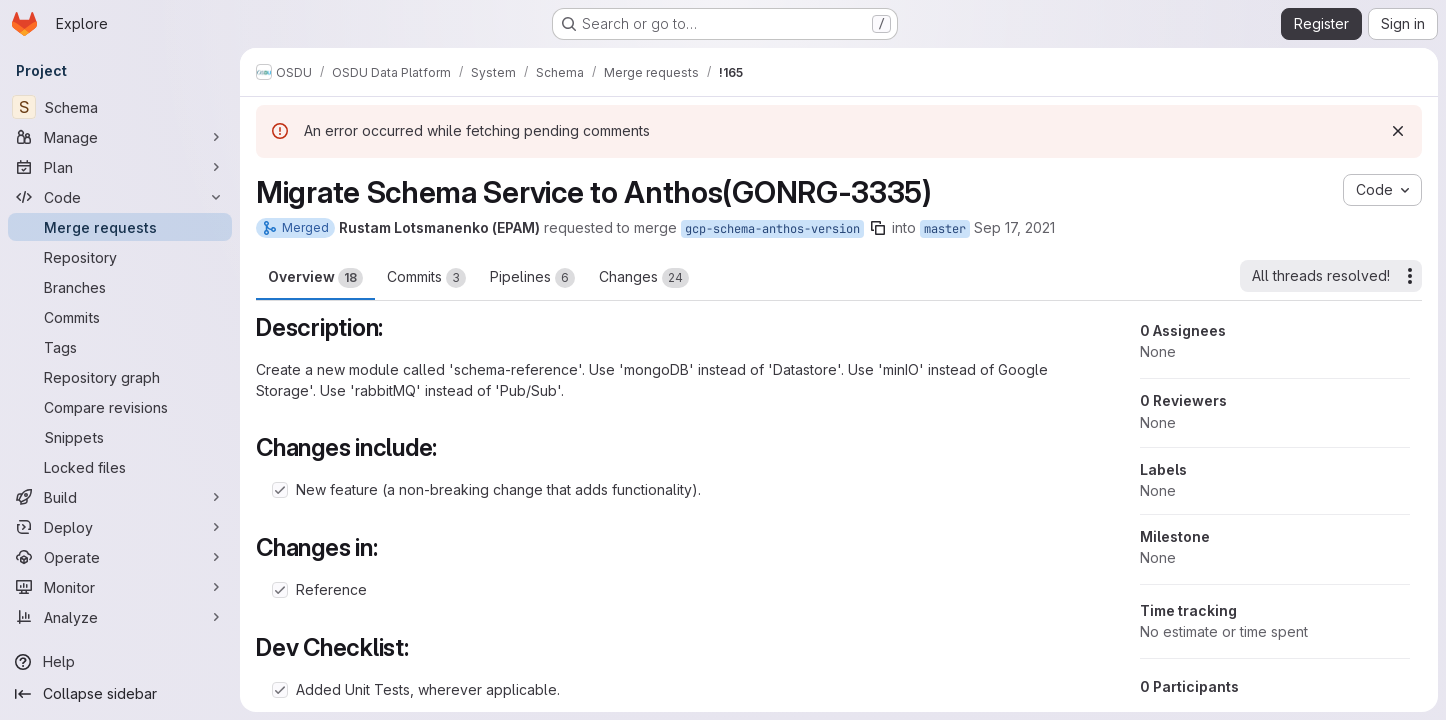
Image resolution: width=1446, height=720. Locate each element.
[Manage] (120, 137)
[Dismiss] (1398, 131)
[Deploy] (120, 527)
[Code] (120, 197)
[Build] (120, 497)
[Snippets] (120, 437)
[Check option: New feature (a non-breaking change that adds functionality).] (280, 490)
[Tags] (120, 347)
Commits (426, 278)
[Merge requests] (120, 227)
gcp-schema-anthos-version (772, 229)
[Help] (120, 662)
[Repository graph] (120, 377)
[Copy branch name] (878, 228)
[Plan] (120, 167)
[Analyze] (120, 617)
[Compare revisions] (120, 407)
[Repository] (120, 257)
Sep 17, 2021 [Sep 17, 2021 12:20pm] (1014, 227)
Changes (644, 278)
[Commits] (120, 317)
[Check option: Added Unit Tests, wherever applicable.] (280, 690)
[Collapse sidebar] (120, 694)
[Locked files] (120, 467)
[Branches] (120, 287)
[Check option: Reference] (280, 590)
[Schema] (120, 107)
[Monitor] (120, 587)
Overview (315, 278)
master (945, 229)
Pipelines (532, 278)
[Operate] (120, 557)
